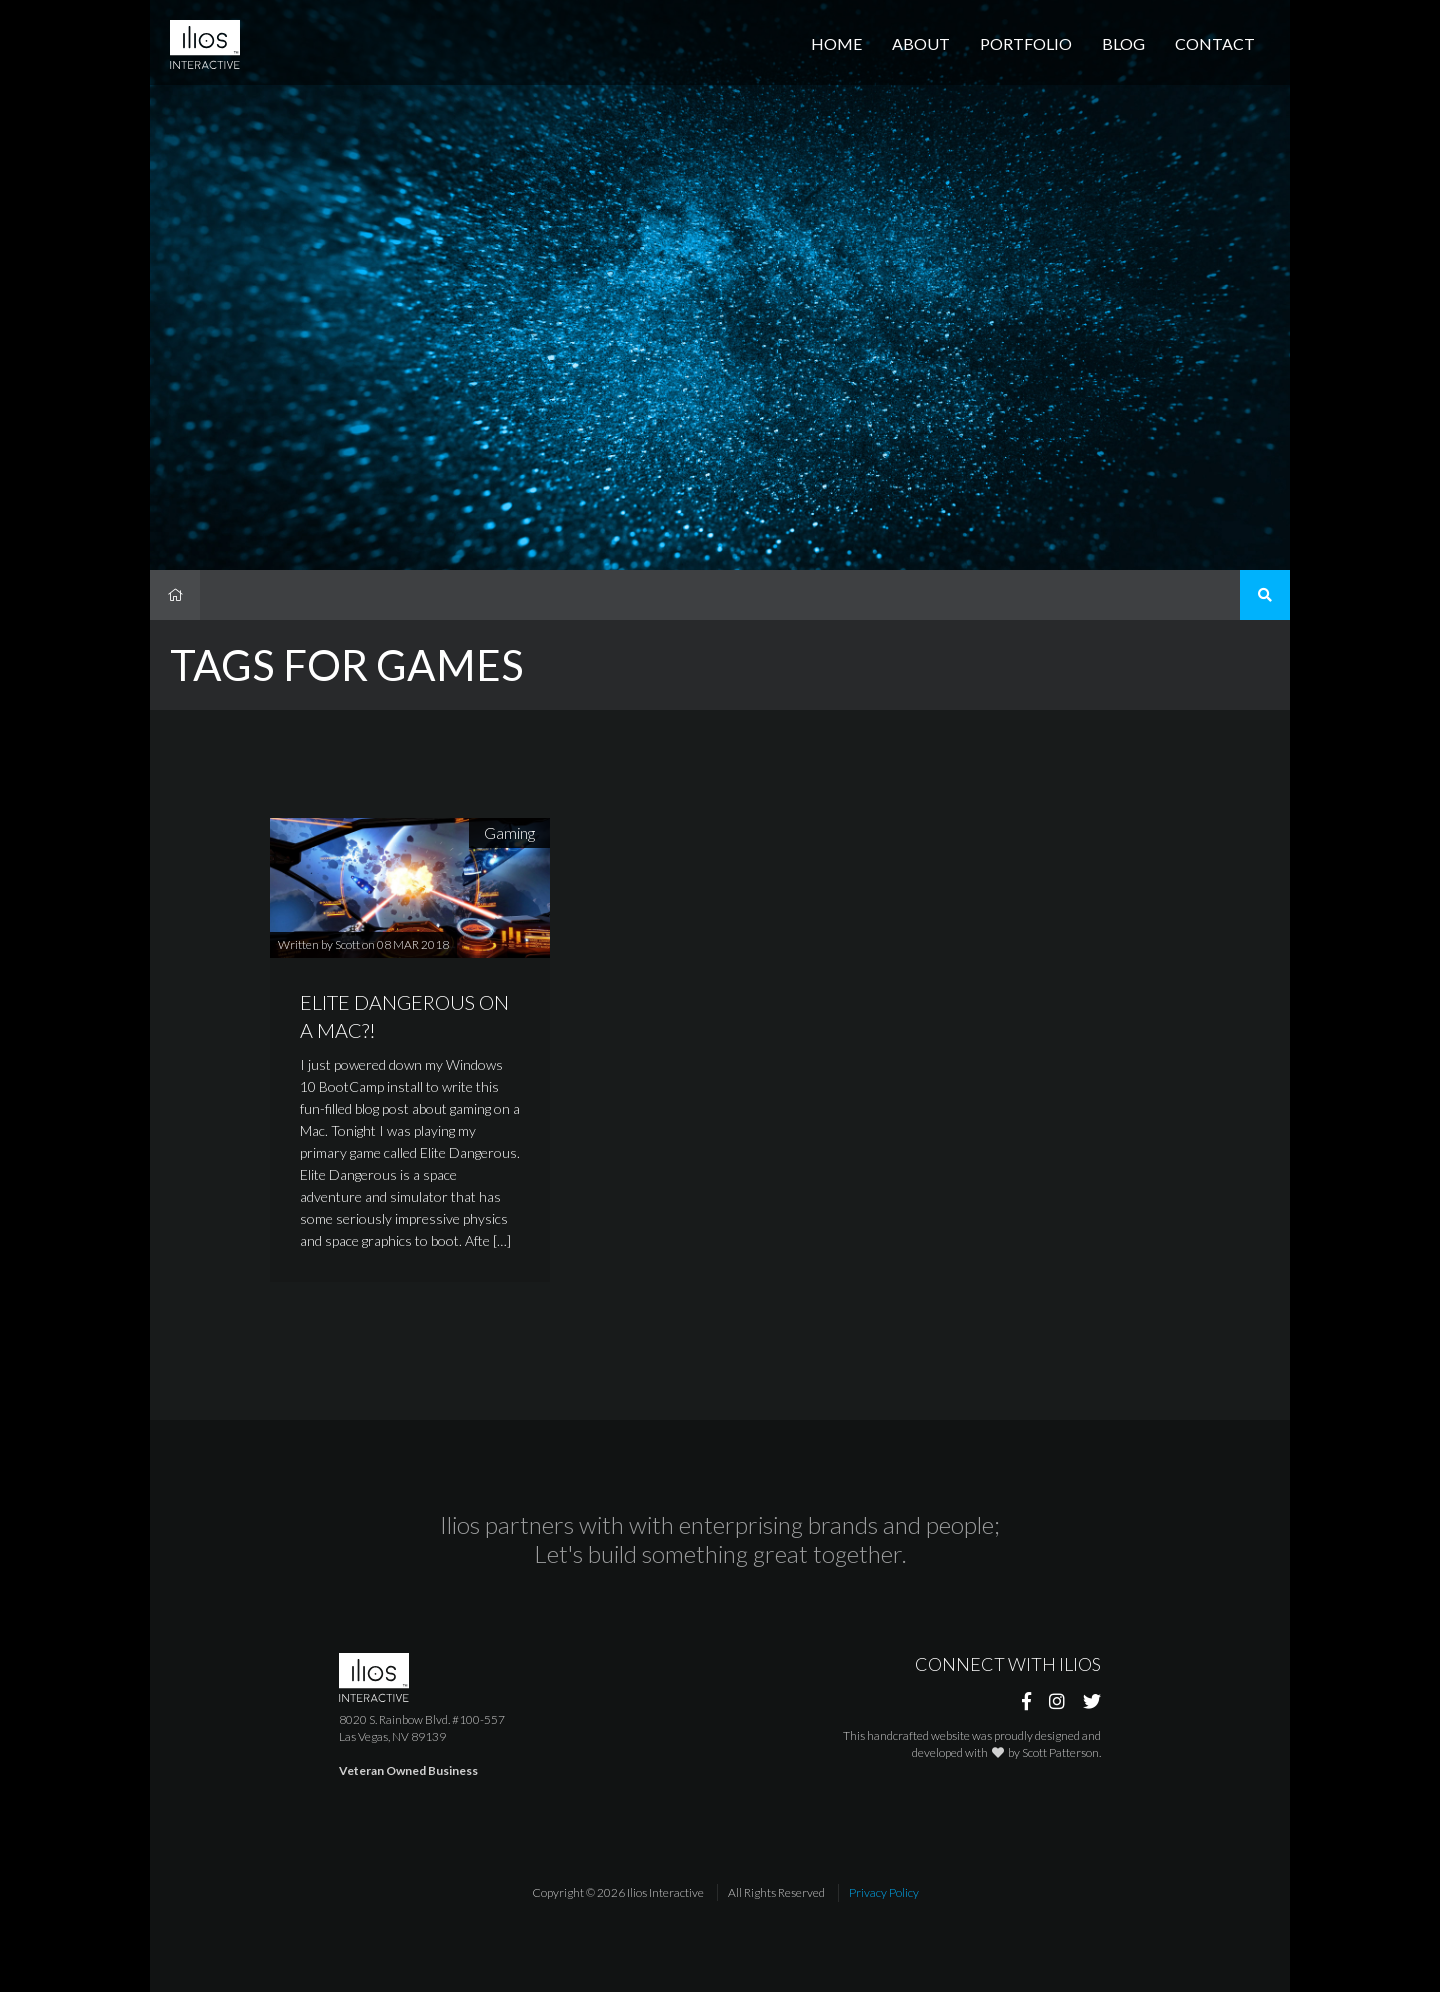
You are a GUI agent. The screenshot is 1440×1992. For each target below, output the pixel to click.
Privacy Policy (884, 1892)
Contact (1215, 43)
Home (836, 43)
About (921, 43)
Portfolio (1026, 43)
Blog (1123, 43)
